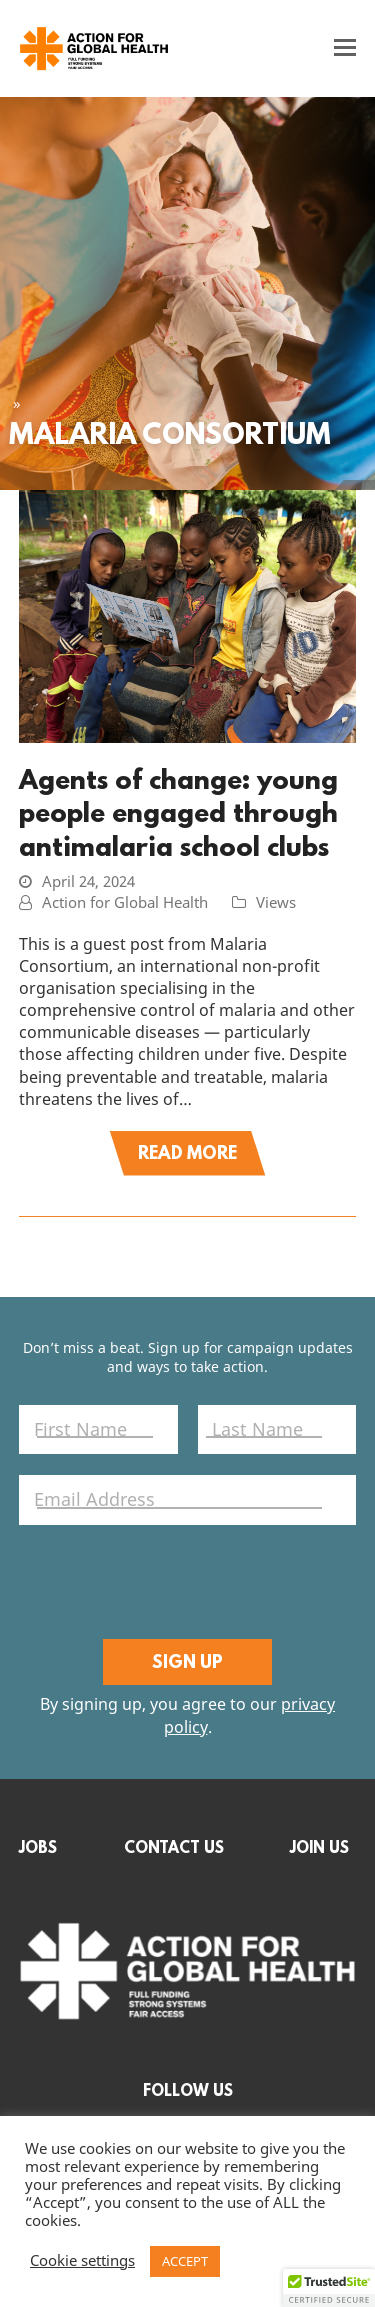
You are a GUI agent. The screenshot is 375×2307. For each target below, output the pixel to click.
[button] (345, 48)
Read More (187, 1152)
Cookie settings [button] (82, 2262)
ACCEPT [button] (185, 2261)
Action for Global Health (125, 903)
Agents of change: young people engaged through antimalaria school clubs (178, 812)
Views (276, 903)
